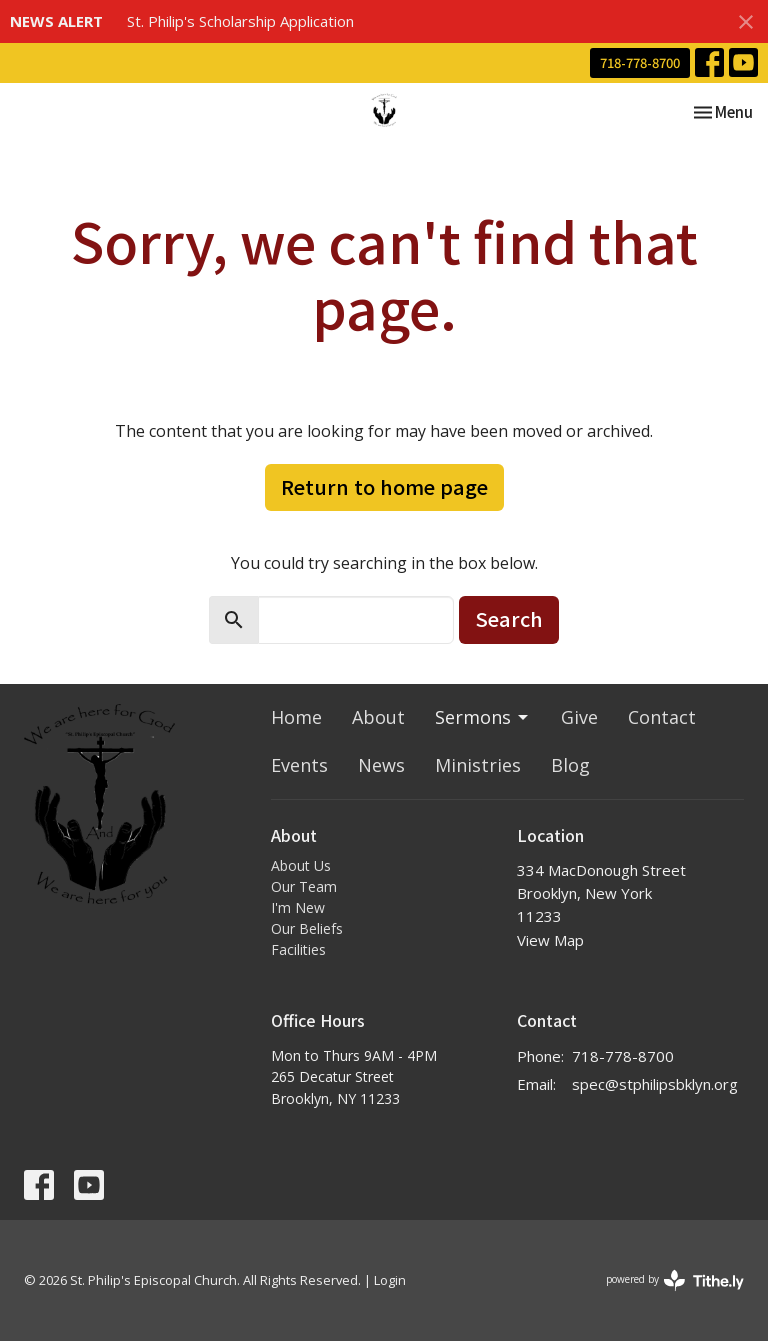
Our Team (304, 886)
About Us (301, 865)
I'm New (298, 907)
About (378, 717)
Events (299, 765)
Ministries (478, 765)
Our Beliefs (307, 928)
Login (390, 1280)
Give (579, 717)
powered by (675, 1280)
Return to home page (384, 486)
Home (296, 717)
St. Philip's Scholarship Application (240, 21)
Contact (662, 717)
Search (509, 618)
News (381, 765)
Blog (570, 765)
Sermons (483, 717)
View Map (550, 940)
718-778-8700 (640, 62)
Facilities (298, 949)
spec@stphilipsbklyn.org (655, 1084)
